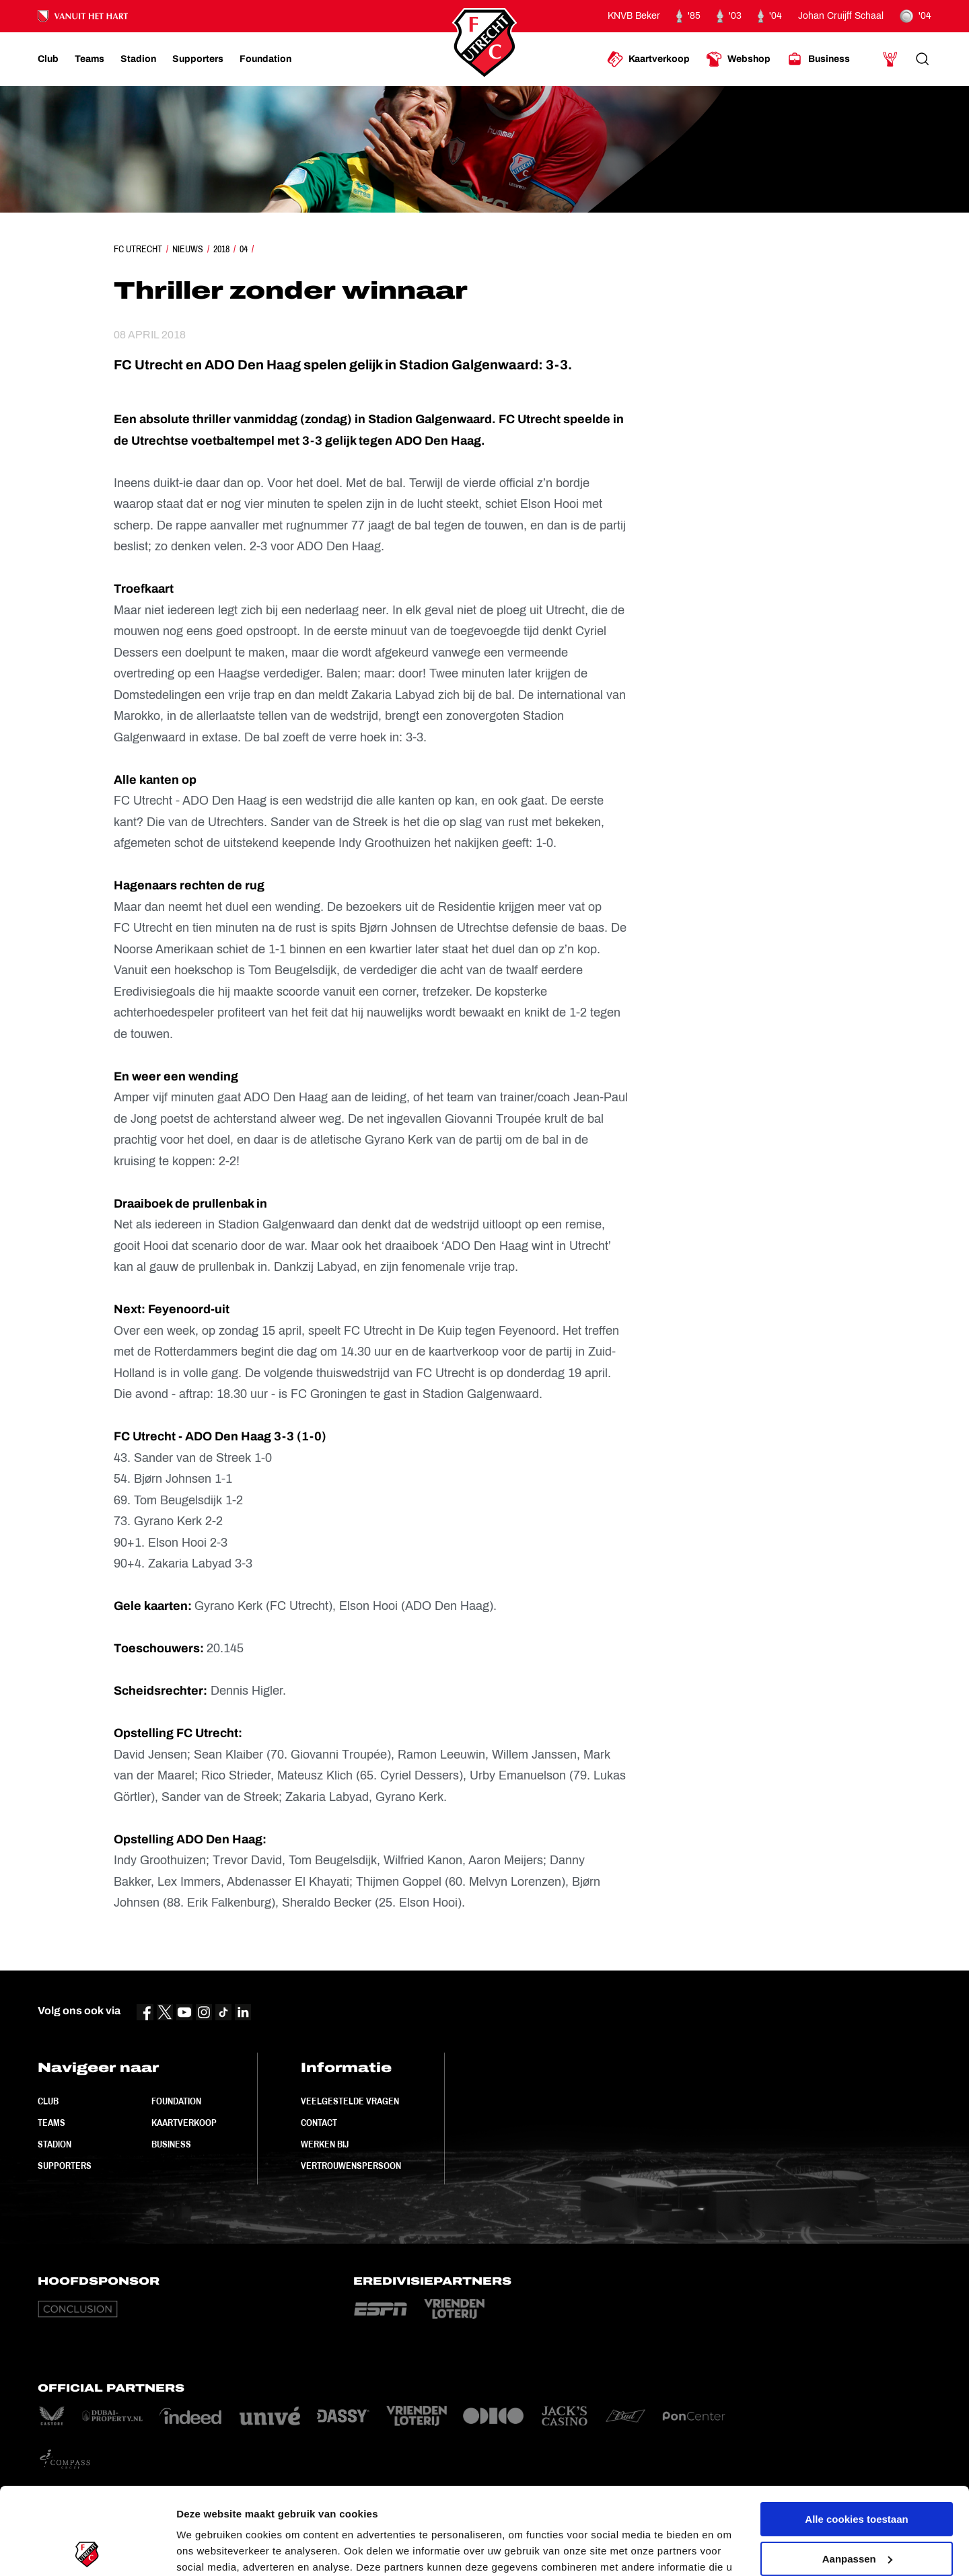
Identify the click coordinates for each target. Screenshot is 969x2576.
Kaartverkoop (184, 2123)
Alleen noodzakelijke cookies (857, 2511)
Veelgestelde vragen (350, 2101)
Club (48, 2101)
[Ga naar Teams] (89, 59)
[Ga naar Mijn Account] (890, 59)
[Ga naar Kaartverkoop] (648, 59)
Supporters (65, 2166)
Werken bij (325, 2144)
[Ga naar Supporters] (197, 59)
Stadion (54, 2144)
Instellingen (205, 2549)
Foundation (176, 2101)
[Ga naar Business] (818, 59)
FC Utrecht (138, 249)
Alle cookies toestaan (856, 2432)
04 (244, 249)
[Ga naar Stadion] (138, 59)
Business (171, 2144)
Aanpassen (857, 2471)
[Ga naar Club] (48, 59)
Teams (51, 2123)
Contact (319, 2123)
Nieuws (187, 249)
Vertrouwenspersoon (351, 2166)
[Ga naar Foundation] (265, 59)
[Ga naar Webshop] (738, 59)
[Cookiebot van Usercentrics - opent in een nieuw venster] (87, 2550)
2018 (221, 249)
